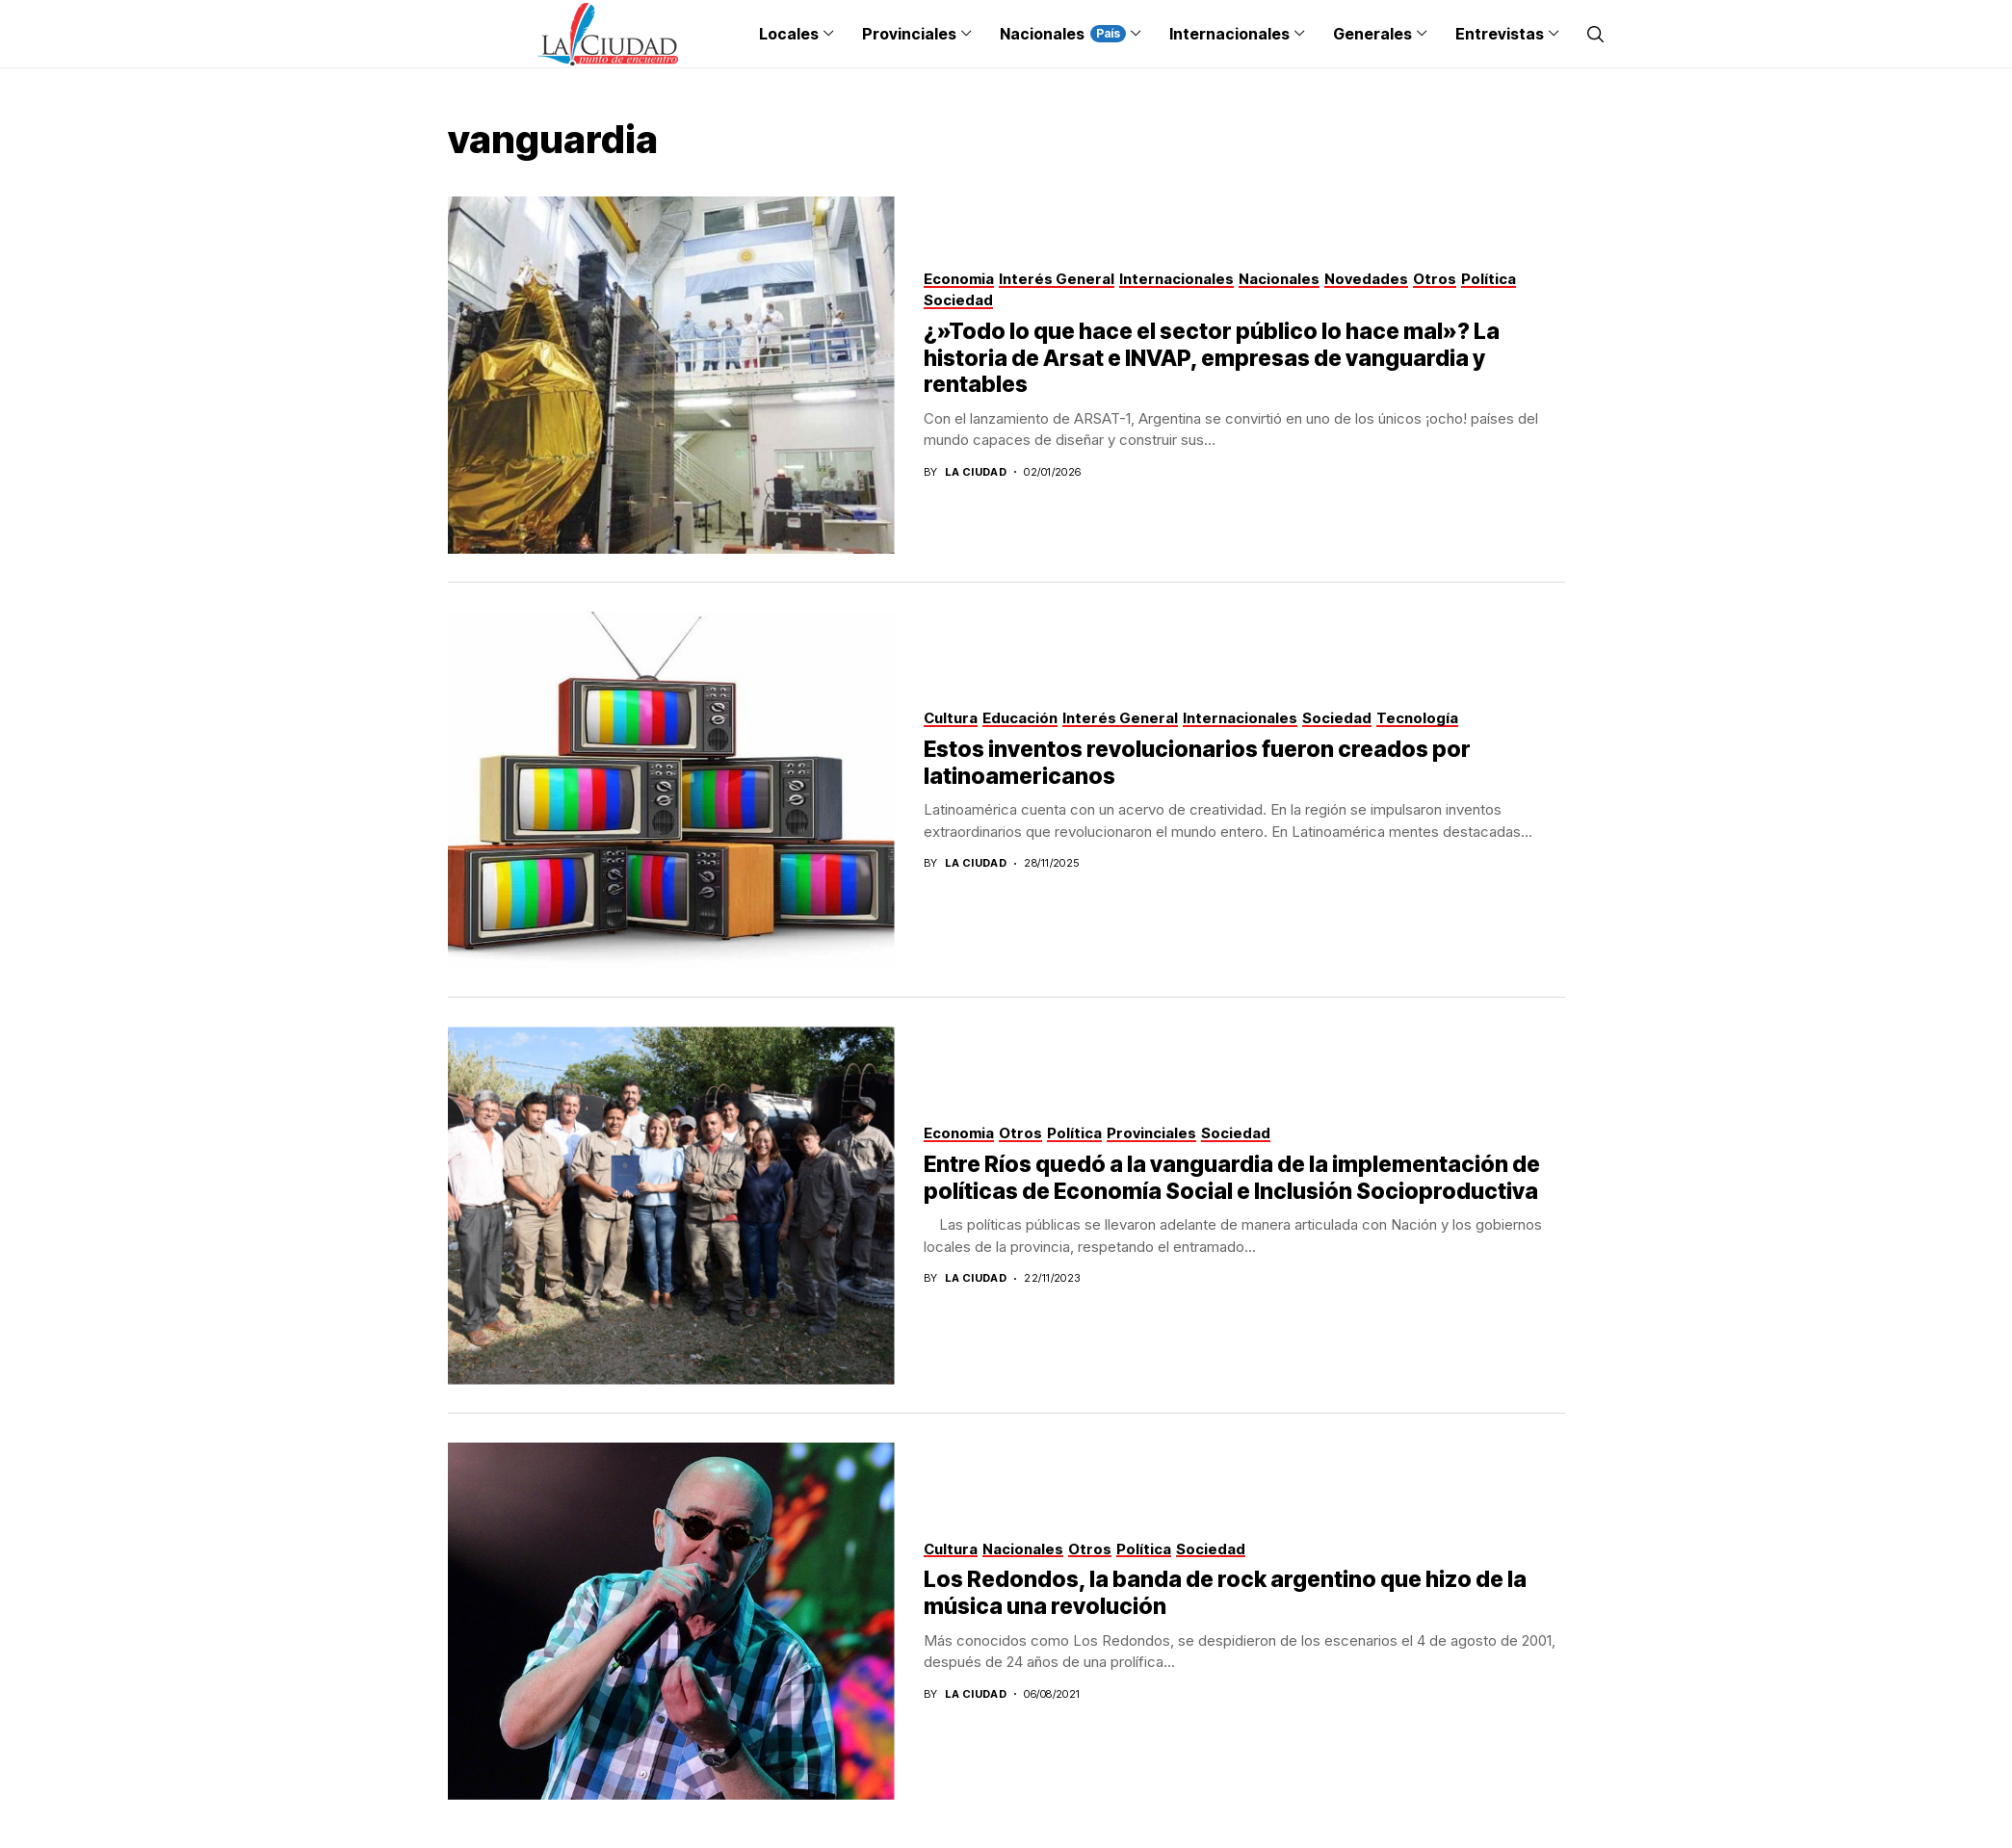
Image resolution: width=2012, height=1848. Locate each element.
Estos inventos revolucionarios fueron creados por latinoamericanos (1197, 763)
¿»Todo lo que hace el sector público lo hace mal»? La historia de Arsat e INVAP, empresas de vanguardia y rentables (1212, 358)
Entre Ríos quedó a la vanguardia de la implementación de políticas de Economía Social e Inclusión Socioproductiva (1232, 1178)
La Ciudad (975, 472)
